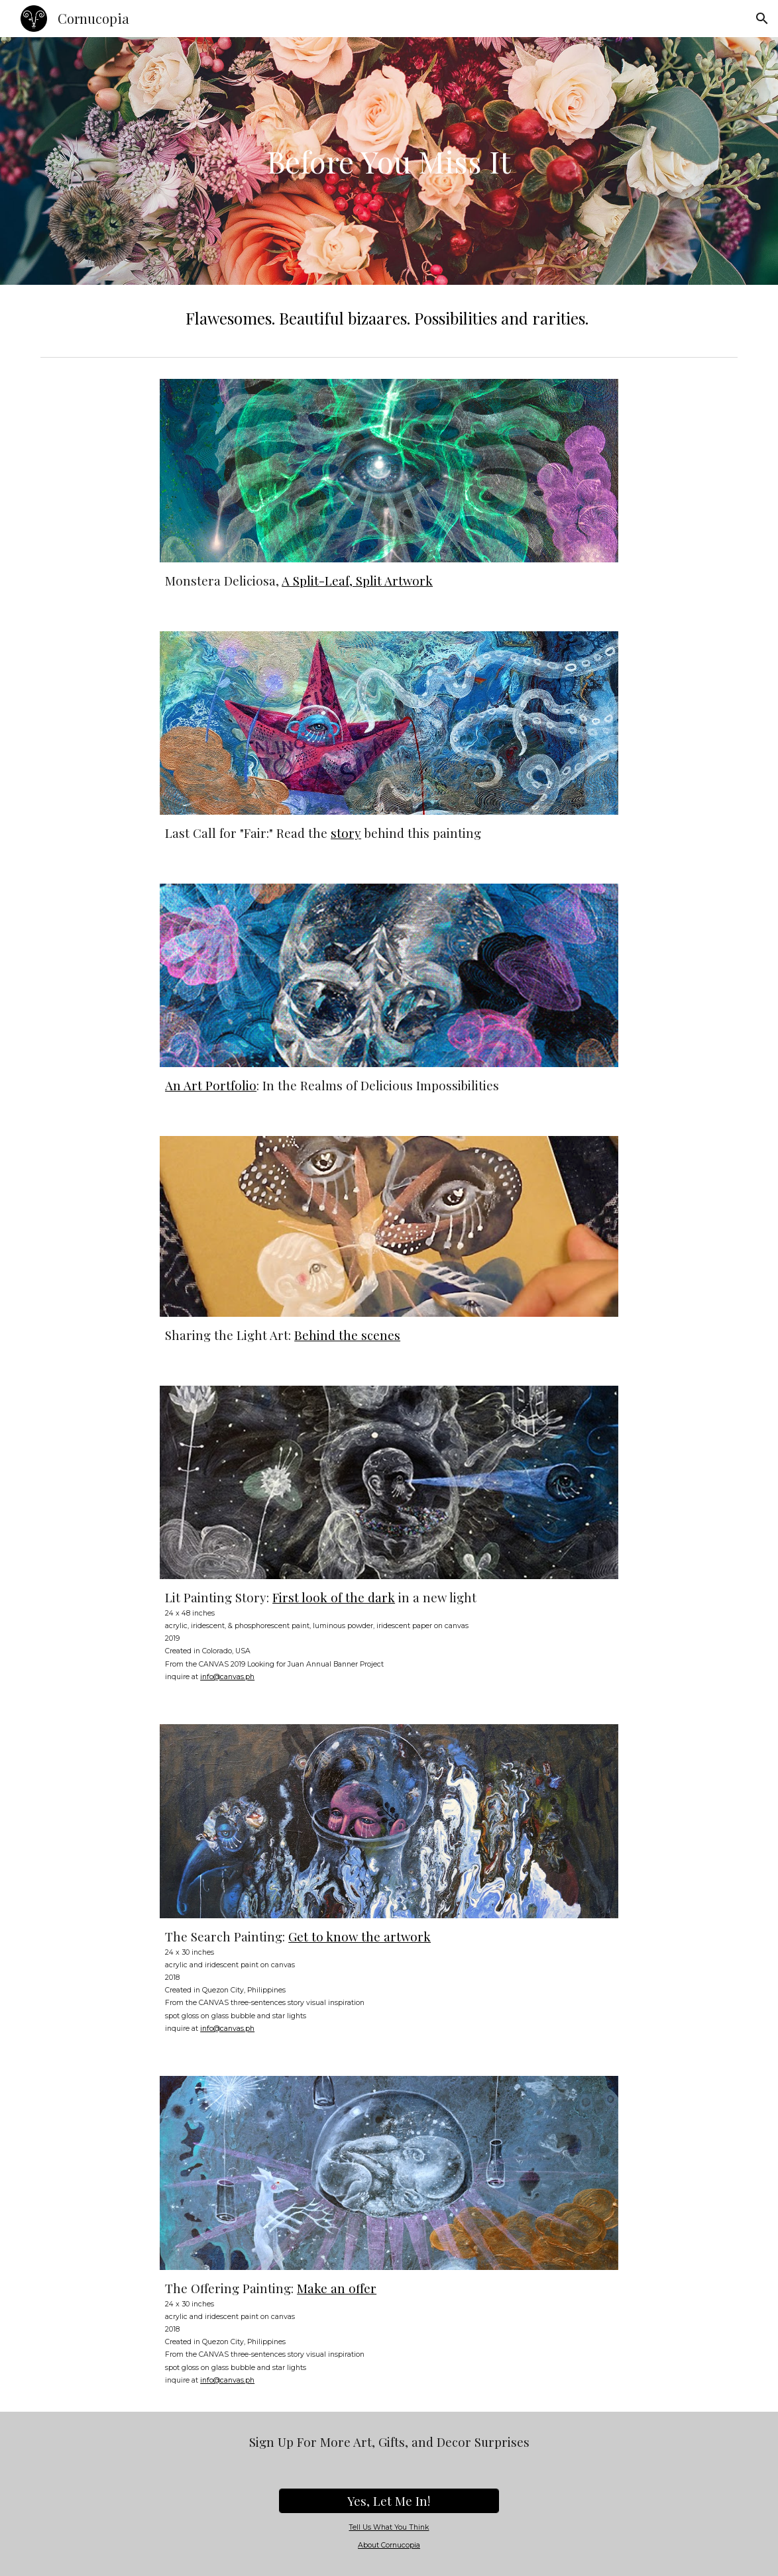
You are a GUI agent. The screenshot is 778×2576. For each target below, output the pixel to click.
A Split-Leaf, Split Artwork (357, 580)
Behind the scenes (347, 1335)
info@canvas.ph (227, 1677)
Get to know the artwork (359, 1936)
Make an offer (336, 2288)
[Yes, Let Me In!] (389, 2501)
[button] (762, 18)
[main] (389, 161)
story (346, 833)
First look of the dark (333, 1597)
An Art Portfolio (210, 1085)
